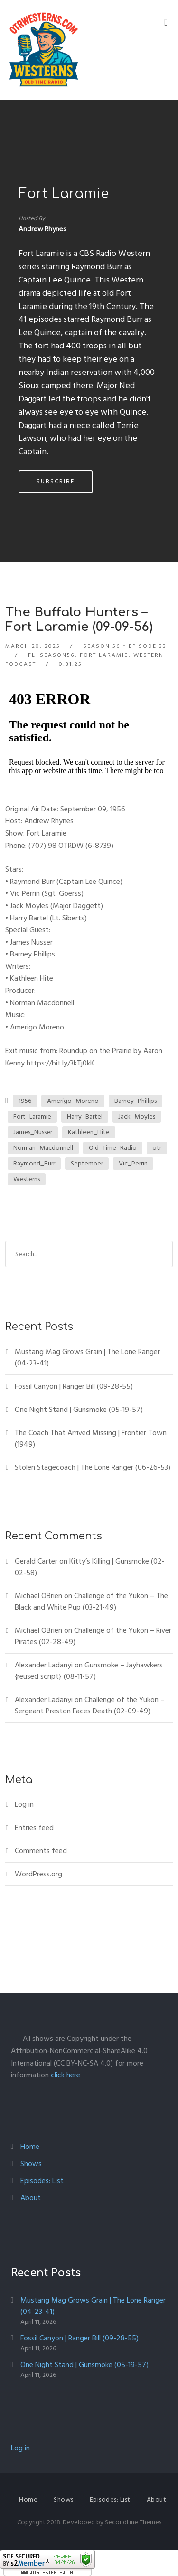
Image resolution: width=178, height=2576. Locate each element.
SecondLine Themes (133, 2522)
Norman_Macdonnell (43, 1147)
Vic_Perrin (133, 1163)
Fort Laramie (64, 193)
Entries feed (34, 1827)
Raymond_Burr (34, 1163)
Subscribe (56, 481)
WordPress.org (38, 1874)
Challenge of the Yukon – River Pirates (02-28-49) (93, 1636)
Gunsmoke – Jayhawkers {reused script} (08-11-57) (89, 1671)
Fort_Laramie (32, 1116)
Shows (31, 2163)
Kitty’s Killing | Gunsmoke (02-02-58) (90, 1567)
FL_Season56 (51, 655)
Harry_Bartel (85, 1116)
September (87, 1163)
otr (156, 1147)
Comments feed (41, 1851)
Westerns (26, 1179)
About (30, 2198)
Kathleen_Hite (89, 1132)
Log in (24, 1804)
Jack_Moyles (136, 1116)
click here (65, 2075)
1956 (25, 1100)
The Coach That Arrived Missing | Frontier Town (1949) (91, 1438)
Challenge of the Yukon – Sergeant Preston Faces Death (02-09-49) (90, 1705)
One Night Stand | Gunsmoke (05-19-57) (79, 1409)
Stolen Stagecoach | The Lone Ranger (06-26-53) (92, 1467)
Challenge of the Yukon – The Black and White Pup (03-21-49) (91, 1601)
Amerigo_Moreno (73, 1100)
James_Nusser (32, 1132)
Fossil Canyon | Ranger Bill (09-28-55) (74, 1386)
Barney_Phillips (135, 1100)
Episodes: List (42, 2181)
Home (29, 2146)
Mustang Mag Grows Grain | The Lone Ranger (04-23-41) (87, 1357)
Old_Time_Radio (113, 1147)
